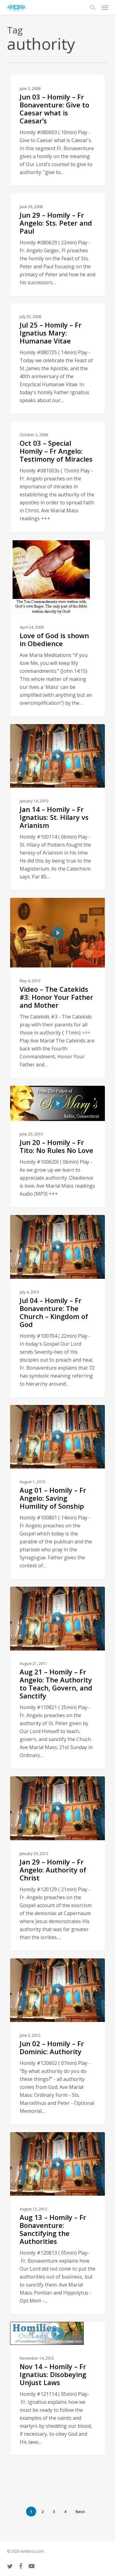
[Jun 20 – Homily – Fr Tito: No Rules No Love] (57, 1147)
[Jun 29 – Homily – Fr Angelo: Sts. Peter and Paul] (57, 244)
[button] (105, 7)
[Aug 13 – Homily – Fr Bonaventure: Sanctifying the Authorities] (57, 2223)
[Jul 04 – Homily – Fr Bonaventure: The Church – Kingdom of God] (57, 1306)
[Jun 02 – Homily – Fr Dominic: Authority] (57, 2041)
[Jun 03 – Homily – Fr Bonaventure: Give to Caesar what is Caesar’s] (57, 130)
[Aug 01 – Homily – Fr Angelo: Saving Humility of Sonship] (57, 1492)
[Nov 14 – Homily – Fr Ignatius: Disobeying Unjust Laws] (57, 2388)
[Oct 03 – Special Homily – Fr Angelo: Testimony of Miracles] (57, 476)
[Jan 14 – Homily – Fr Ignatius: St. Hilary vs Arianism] (57, 807)
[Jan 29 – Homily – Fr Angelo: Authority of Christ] (57, 1863)
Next (80, 2511)
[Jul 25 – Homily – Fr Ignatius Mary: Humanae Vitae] (57, 359)
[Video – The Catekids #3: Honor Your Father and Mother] (57, 988)
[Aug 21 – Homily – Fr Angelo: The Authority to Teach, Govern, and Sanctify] (57, 1678)
